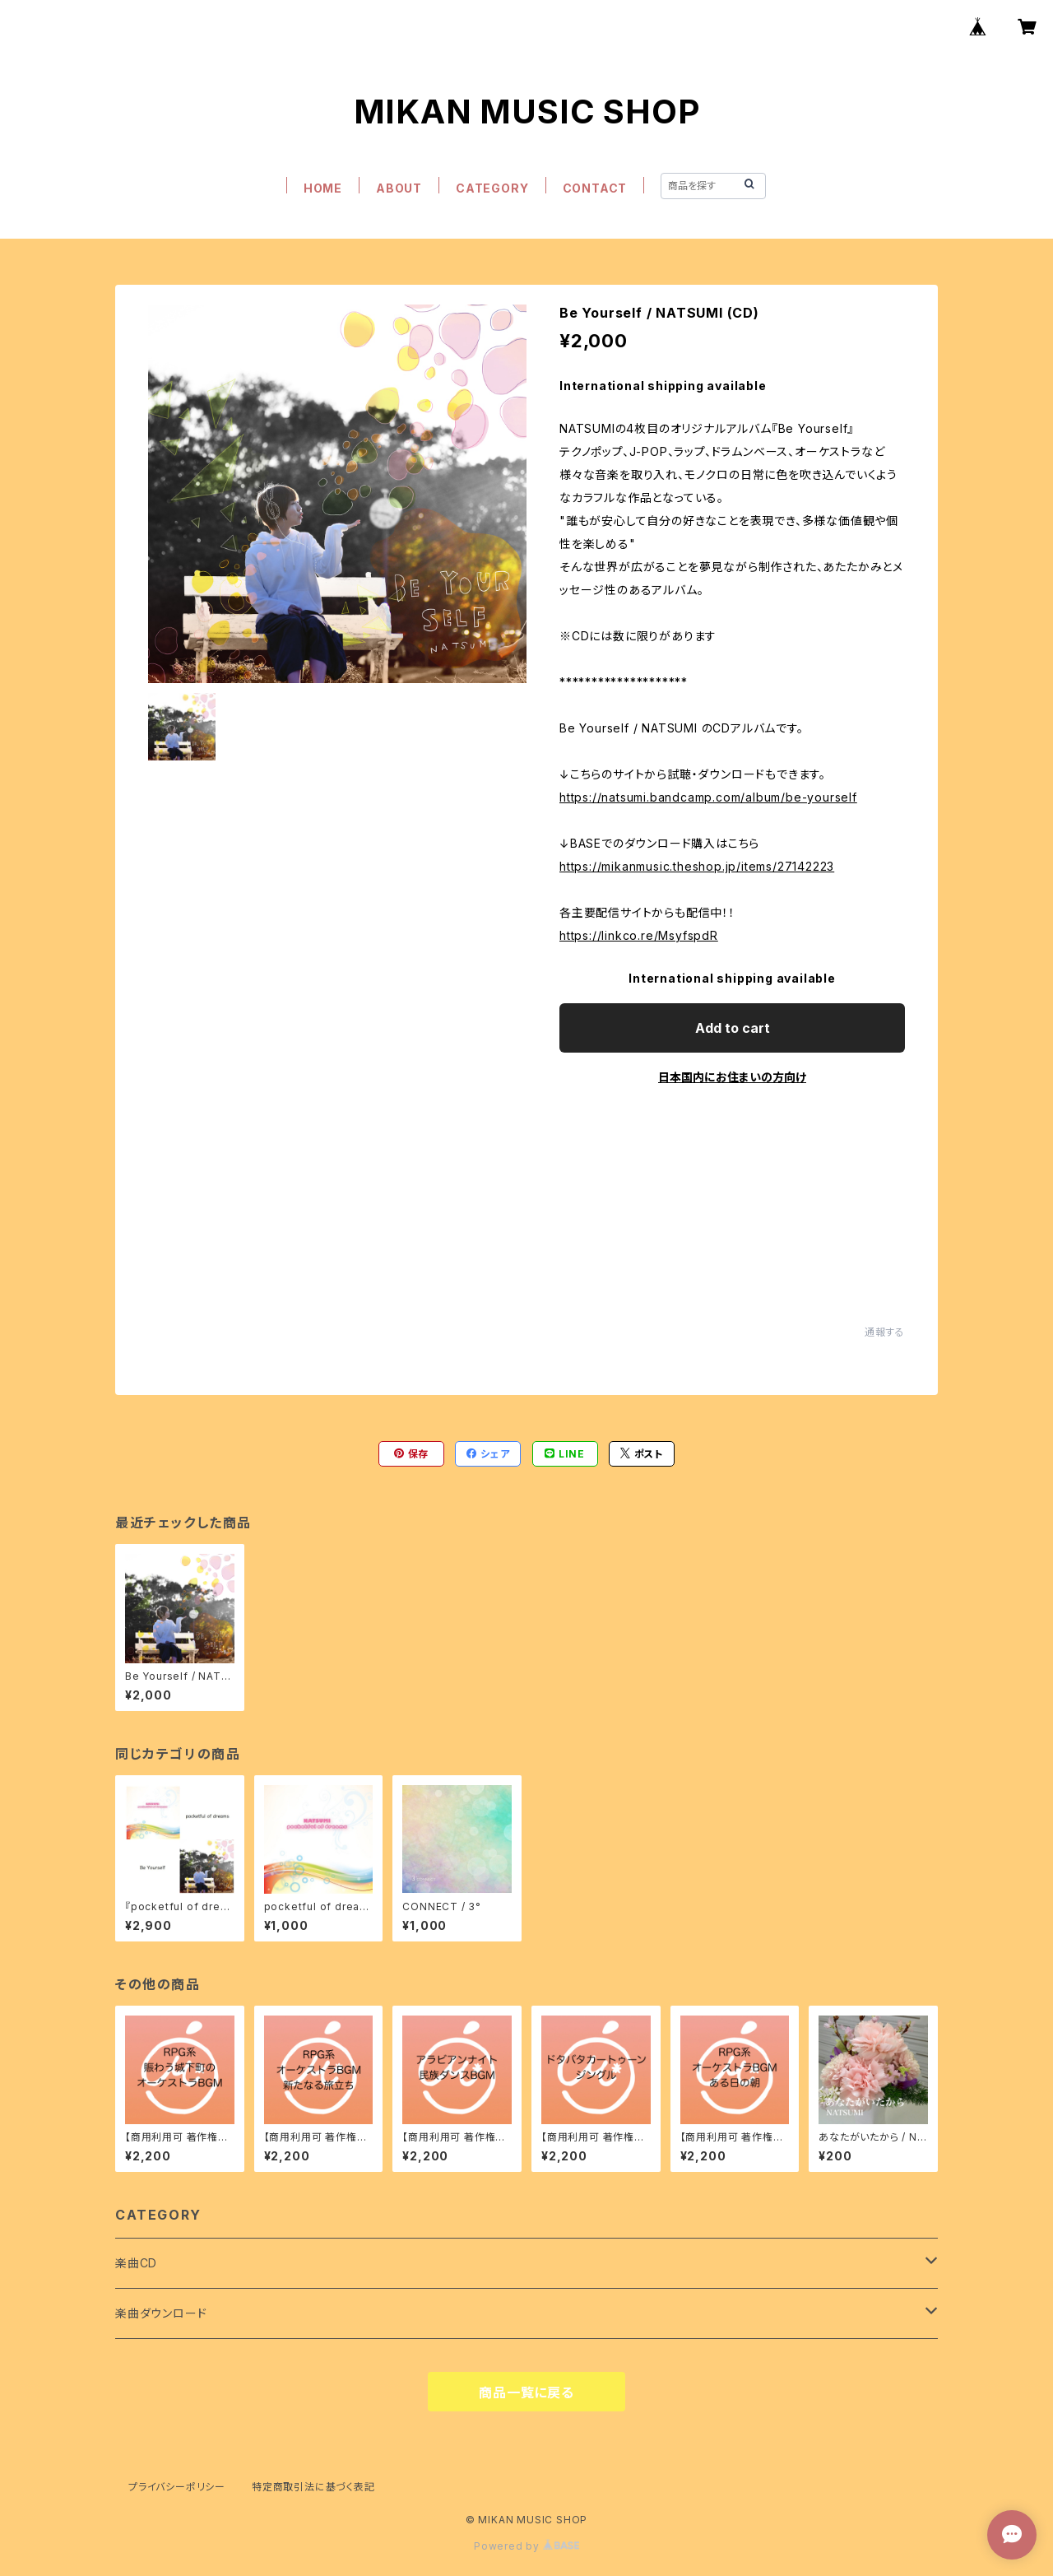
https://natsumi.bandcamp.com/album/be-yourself (708, 797)
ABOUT (399, 188)
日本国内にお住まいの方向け (732, 1077)
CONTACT (595, 188)
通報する (885, 1332)
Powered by (526, 2546)
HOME (323, 188)
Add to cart (732, 1028)
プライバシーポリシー (176, 2487)
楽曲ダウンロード (160, 2313)
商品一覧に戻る (526, 2392)
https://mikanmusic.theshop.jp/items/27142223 (696, 866)
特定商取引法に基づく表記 (313, 2487)
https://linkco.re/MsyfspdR (638, 935)
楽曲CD (136, 2263)
